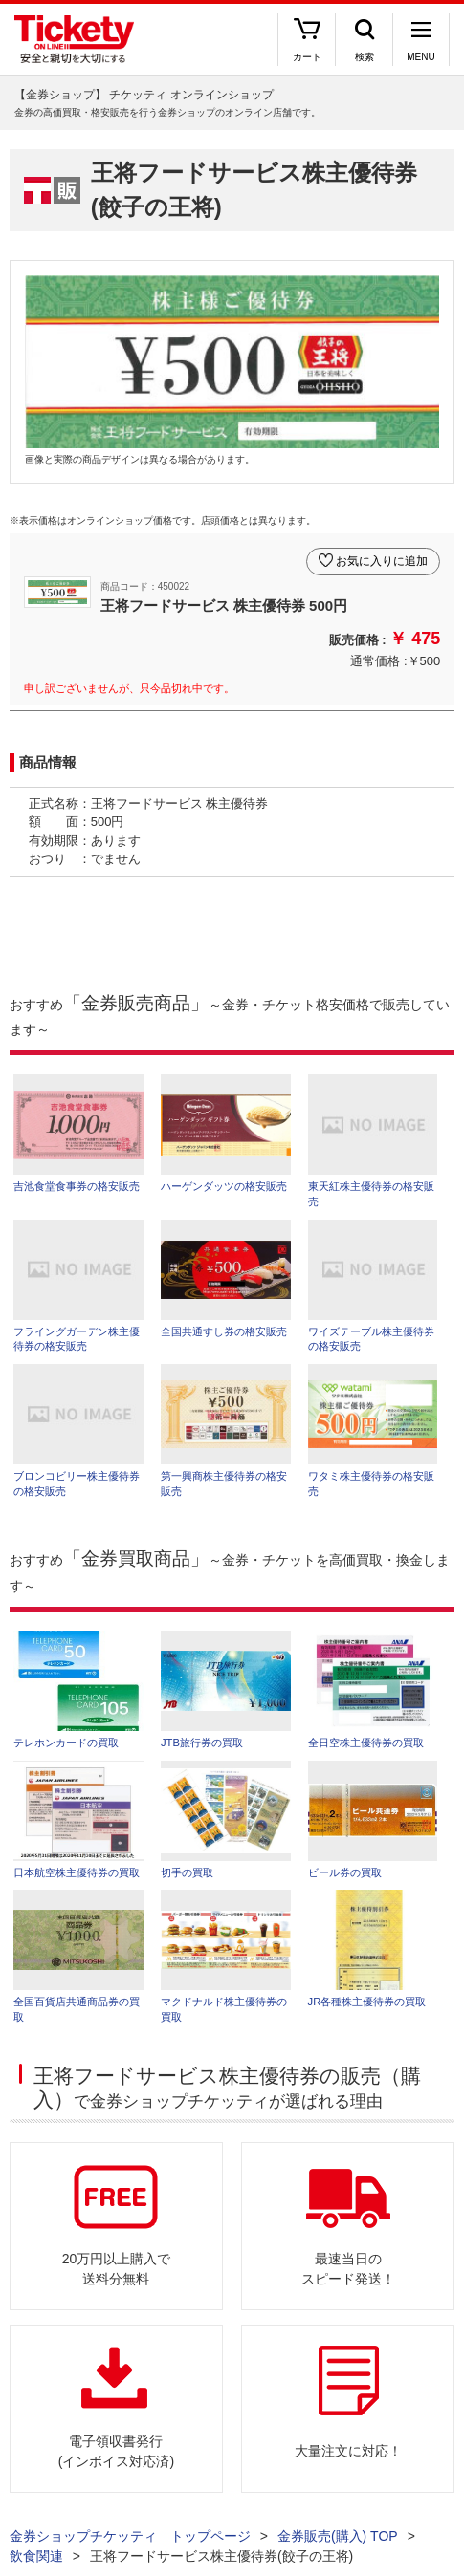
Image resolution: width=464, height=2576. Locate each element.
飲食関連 (36, 2556)
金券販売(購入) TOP (337, 2536)
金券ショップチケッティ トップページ (130, 2536)
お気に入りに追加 (382, 561)
